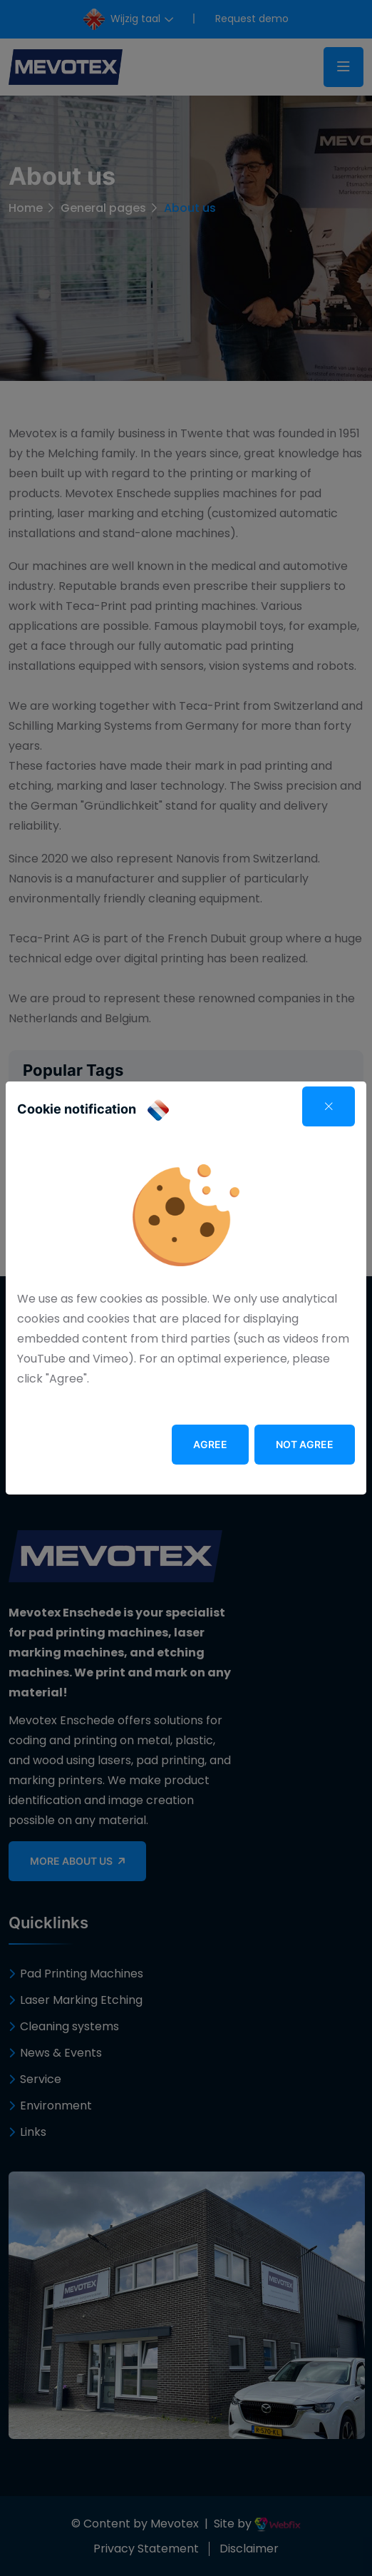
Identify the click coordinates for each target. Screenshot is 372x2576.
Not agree (305, 1444)
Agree (210, 1444)
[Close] (328, 1106)
